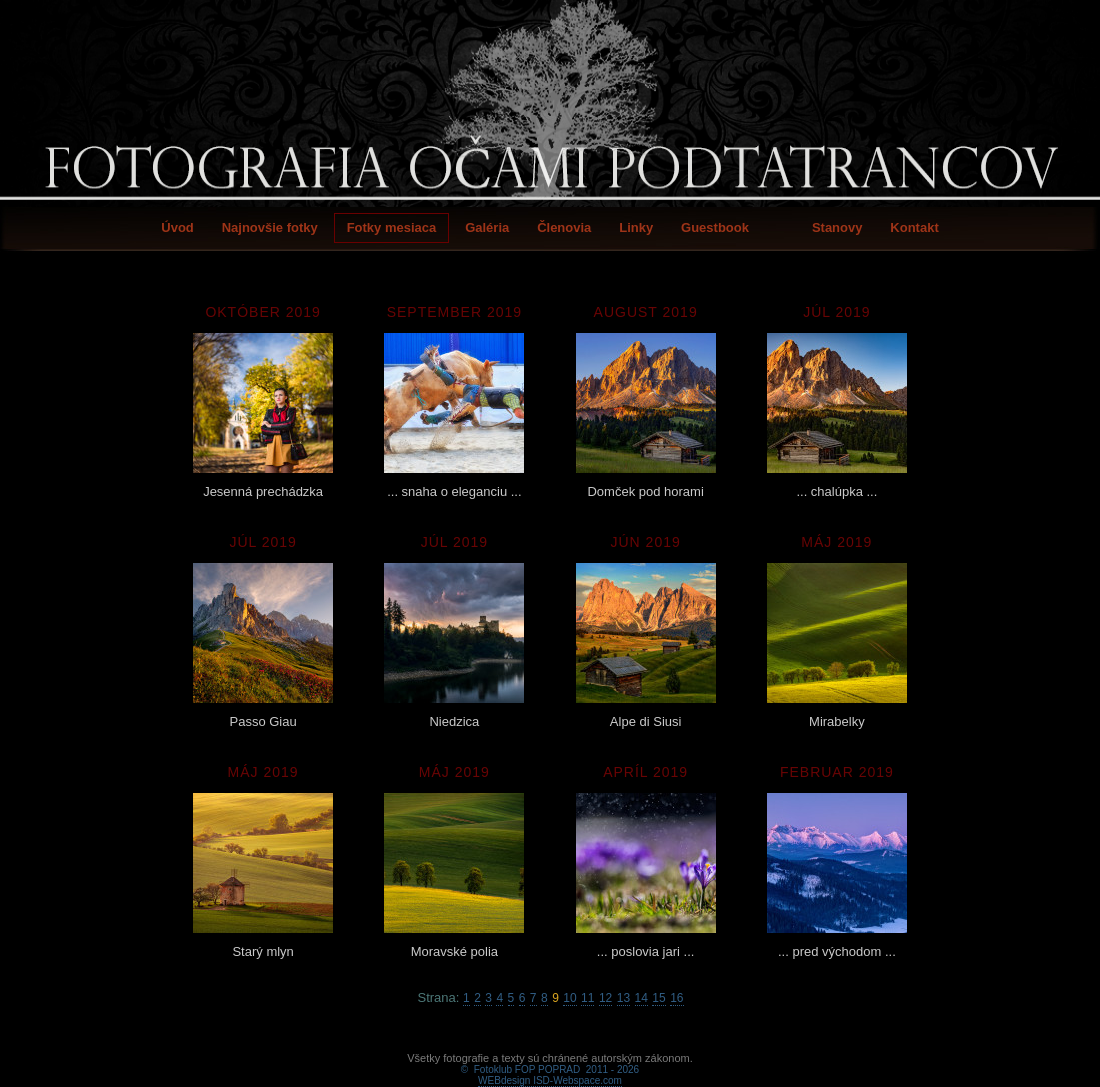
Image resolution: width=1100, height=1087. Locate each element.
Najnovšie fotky (270, 227)
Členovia (564, 227)
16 (676, 998)
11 (587, 998)
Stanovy (837, 227)
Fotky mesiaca (392, 227)
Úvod (177, 227)
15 (658, 998)
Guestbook (715, 227)
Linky (636, 227)
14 (641, 998)
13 (623, 998)
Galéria (487, 227)
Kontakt (914, 227)
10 (569, 998)
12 (605, 998)
